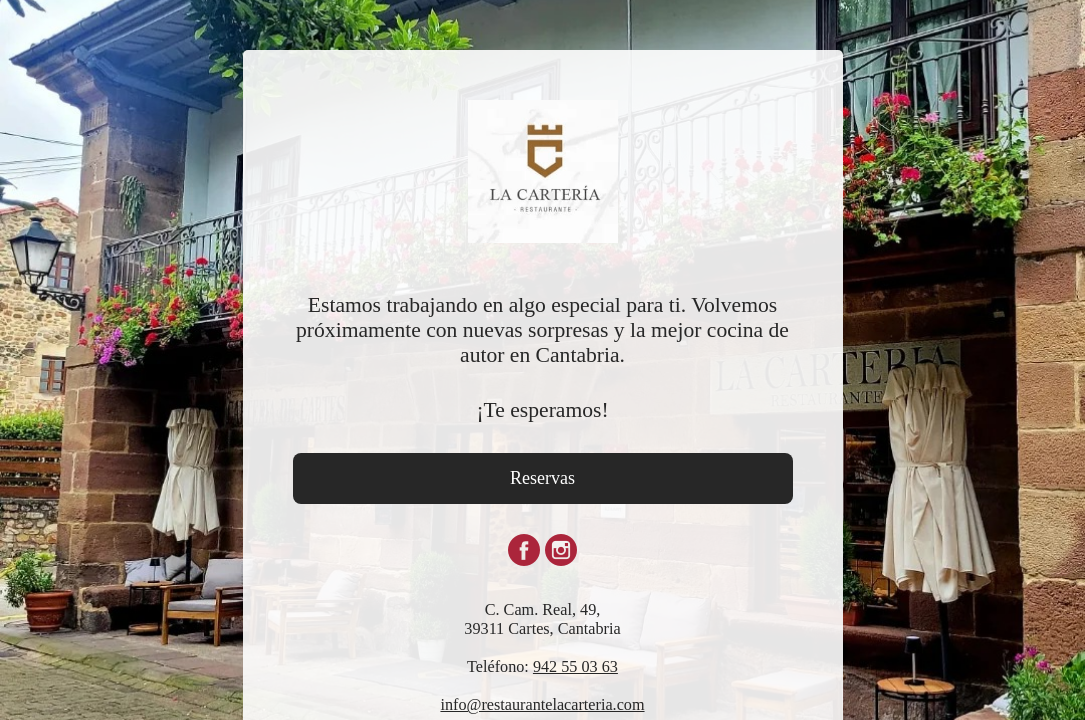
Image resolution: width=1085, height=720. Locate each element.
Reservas (542, 478)
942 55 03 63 (575, 667)
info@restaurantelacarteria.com (542, 705)
